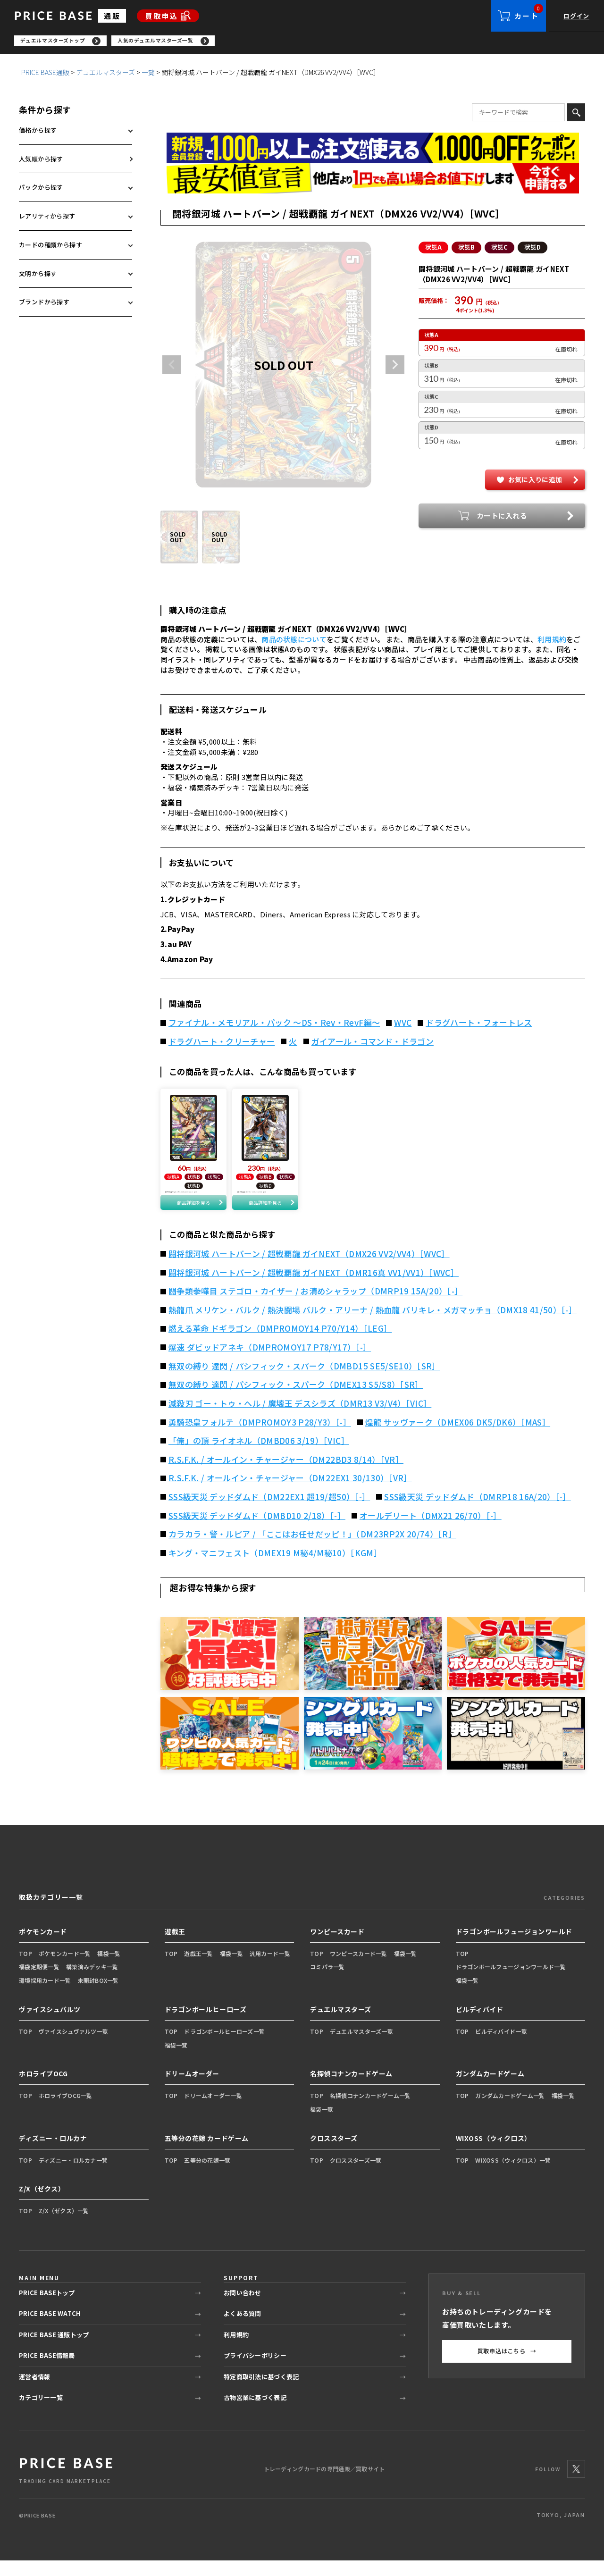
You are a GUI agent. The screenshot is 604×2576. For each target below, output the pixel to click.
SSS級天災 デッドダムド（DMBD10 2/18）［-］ (256, 1530)
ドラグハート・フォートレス (479, 1025)
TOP (25, 1968)
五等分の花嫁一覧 (207, 2175)
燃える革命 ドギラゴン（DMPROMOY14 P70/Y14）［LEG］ (280, 1344)
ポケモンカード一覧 (65, 1968)
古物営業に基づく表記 (255, 2412)
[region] (309, 42)
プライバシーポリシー (255, 2370)
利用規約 (551, 642)
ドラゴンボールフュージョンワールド (514, 1946)
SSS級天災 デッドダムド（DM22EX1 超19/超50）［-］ (269, 1512)
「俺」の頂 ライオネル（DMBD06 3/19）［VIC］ (258, 1456)
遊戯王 (175, 1946)
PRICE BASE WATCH (50, 2328)
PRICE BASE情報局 (47, 2370)
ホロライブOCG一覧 (65, 2111)
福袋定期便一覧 (39, 1982)
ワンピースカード (337, 1946)
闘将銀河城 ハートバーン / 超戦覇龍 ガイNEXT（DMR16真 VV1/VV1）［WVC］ (313, 1287)
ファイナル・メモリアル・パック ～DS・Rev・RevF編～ (274, 1025)
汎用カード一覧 (270, 1968)
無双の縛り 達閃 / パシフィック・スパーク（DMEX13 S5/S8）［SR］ (295, 1400)
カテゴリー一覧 (41, 2412)
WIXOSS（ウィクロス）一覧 (513, 2175)
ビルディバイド (479, 2025)
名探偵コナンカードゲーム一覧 (370, 2111)
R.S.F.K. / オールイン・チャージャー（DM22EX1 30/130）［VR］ (290, 1493)
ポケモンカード (43, 1946)
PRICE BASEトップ (47, 2308)
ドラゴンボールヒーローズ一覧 (224, 2046)
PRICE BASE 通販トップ (54, 2350)
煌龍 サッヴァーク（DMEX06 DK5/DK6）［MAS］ (457, 1437)
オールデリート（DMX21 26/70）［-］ (431, 1530)
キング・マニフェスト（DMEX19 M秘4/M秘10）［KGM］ (275, 1568)
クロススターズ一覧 (356, 2175)
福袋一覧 (108, 1968)
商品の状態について (294, 642)
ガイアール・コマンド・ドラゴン (372, 1044)
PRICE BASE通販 (45, 75)
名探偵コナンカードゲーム (351, 2089)
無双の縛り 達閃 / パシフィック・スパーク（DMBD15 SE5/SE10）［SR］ (304, 1381)
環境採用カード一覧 (45, 1996)
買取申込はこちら (507, 2366)
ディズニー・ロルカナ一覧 (73, 2175)
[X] (576, 2484)
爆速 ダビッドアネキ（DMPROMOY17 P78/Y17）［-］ (269, 1362)
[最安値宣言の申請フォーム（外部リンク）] (373, 181)
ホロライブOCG (43, 2089)
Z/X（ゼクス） (42, 2204)
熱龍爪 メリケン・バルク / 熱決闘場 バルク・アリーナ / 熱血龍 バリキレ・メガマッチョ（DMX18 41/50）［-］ (372, 1325)
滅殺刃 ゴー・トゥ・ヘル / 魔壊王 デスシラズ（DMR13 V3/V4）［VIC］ (299, 1419)
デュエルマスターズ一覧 (361, 2046)
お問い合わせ (242, 2308)
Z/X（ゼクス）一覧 (64, 2226)
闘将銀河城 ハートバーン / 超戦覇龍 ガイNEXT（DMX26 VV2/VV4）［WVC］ (309, 1269)
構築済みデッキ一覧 (92, 1982)
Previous (171, 367)
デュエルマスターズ (105, 75)
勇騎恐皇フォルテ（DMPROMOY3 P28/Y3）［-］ (259, 1437)
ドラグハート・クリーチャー (221, 1044)
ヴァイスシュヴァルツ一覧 (73, 2046)
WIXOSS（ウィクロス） (493, 2153)
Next (395, 367)
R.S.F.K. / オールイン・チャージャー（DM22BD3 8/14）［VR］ (285, 1474)
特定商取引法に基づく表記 (261, 2392)
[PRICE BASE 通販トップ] (66, 2484)
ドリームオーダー (192, 2089)
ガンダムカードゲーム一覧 (510, 2111)
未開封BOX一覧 (98, 1996)
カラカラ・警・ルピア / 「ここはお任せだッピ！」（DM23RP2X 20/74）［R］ (312, 1549)
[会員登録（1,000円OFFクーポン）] (373, 150)
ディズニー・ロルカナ (53, 2153)
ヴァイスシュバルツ (50, 2025)
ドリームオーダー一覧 (213, 2111)
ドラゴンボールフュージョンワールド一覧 (511, 1982)
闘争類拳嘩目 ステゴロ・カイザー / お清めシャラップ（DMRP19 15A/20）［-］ (315, 1306)
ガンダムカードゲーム (490, 2089)
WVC (402, 1025)
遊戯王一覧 (198, 1968)
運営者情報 (34, 2392)
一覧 (148, 75)
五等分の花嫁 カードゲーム (207, 2153)
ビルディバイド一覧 (501, 2046)
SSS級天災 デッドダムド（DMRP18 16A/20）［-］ (477, 1512)
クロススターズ (334, 2153)
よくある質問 (242, 2328)
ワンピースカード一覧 (358, 1968)
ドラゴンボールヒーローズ (206, 2025)
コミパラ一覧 (327, 1982)
